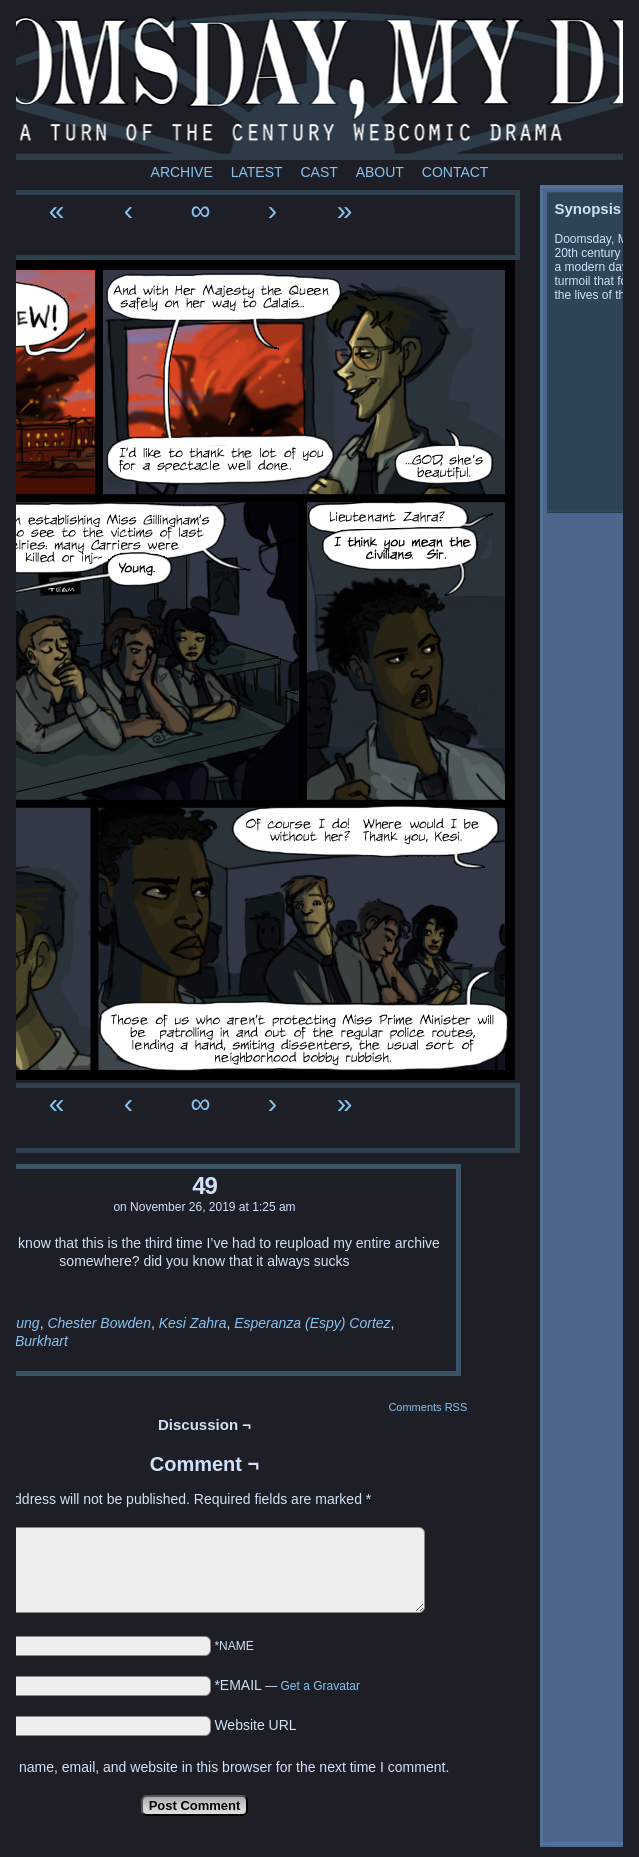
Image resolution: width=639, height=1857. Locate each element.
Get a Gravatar (320, 1686)
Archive (182, 172)
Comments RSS (427, 1407)
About (380, 172)
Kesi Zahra (193, 1323)
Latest (257, 172)
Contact (455, 172)
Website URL (255, 1725)
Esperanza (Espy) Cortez (312, 1323)
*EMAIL (287, 1685)
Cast (318, 172)
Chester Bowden (99, 1323)
